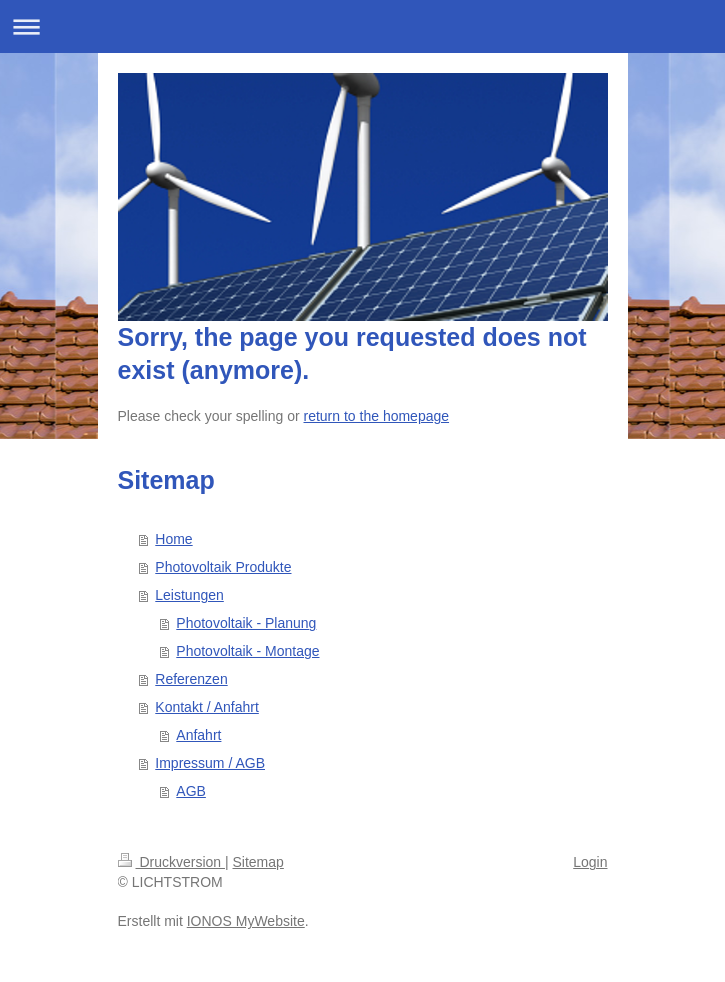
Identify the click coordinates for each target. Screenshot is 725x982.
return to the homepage (377, 416)
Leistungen (189, 595)
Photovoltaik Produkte (223, 567)
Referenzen (191, 679)
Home (173, 539)
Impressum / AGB (210, 763)
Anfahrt (198, 735)
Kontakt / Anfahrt (207, 707)
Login (590, 862)
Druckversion (171, 862)
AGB (191, 791)
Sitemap (258, 862)
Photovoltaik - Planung (246, 623)
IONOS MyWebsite (246, 921)
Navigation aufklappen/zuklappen (362, 26)
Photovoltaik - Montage (247, 651)
